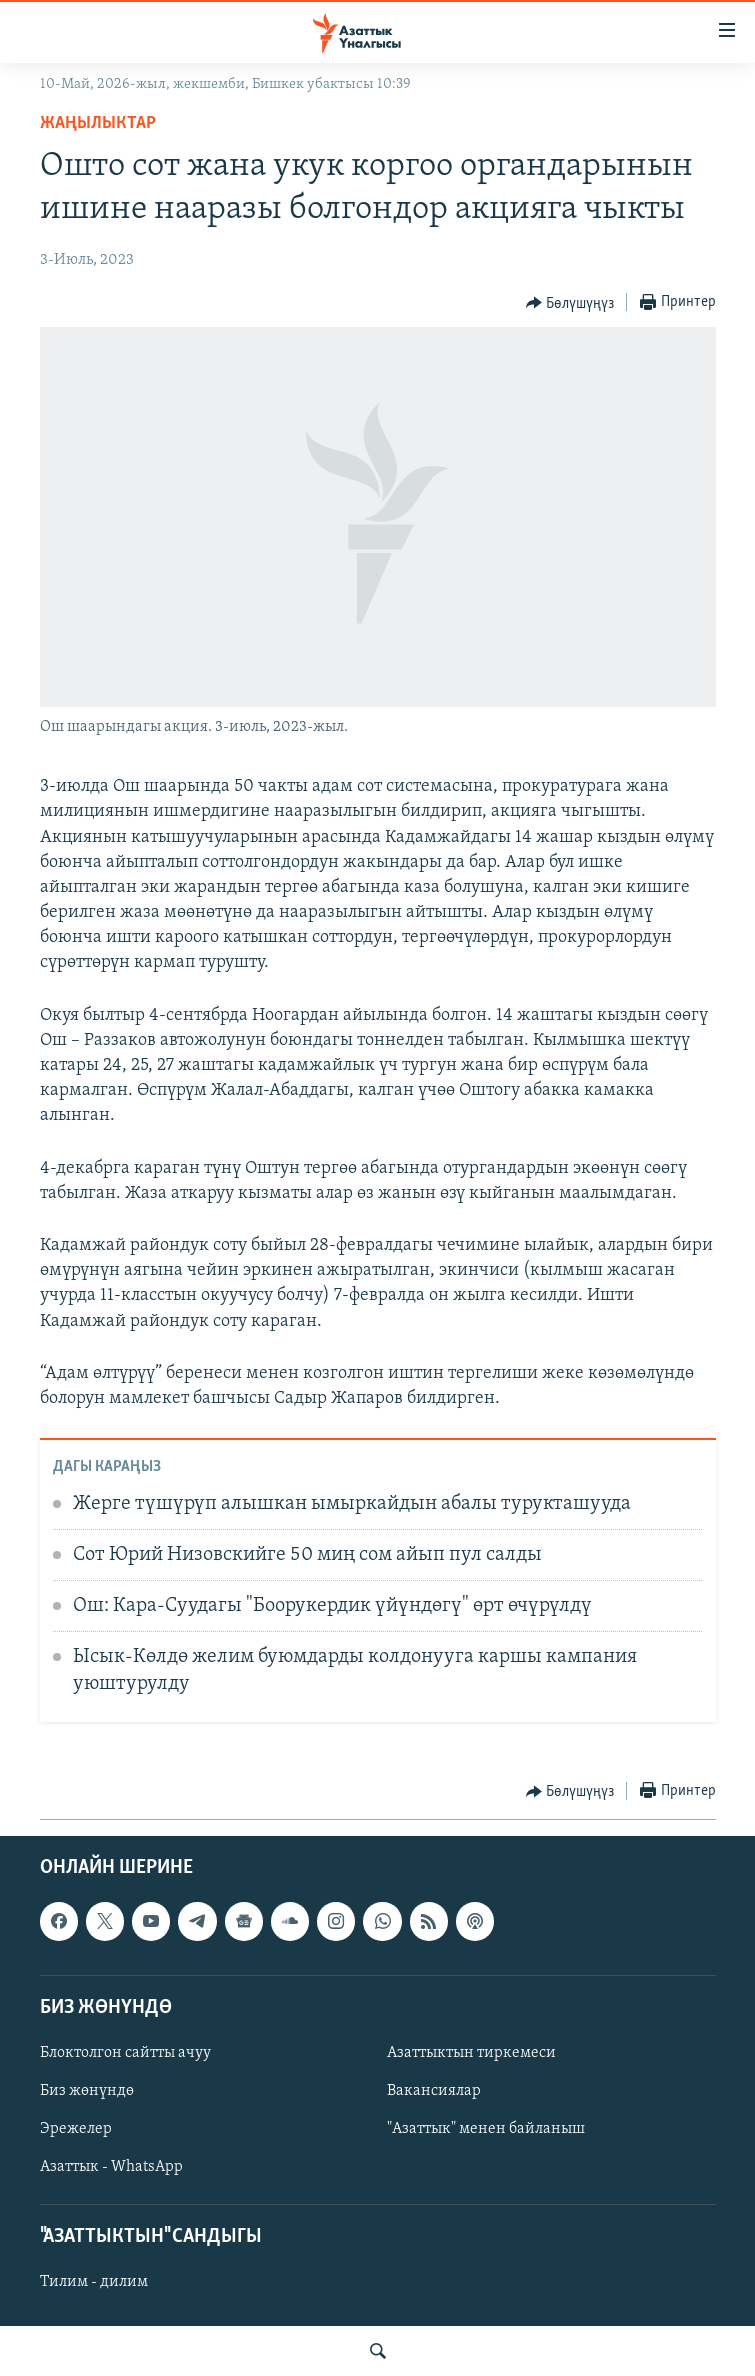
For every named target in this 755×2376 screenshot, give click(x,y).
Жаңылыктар (98, 123)
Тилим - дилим (94, 2283)
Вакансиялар (434, 2091)
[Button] (570, 303)
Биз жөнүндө (87, 2091)
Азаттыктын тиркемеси (471, 2053)
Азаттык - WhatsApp (111, 2168)
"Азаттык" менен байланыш (486, 2130)
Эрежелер (76, 2130)
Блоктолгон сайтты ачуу (125, 2053)
